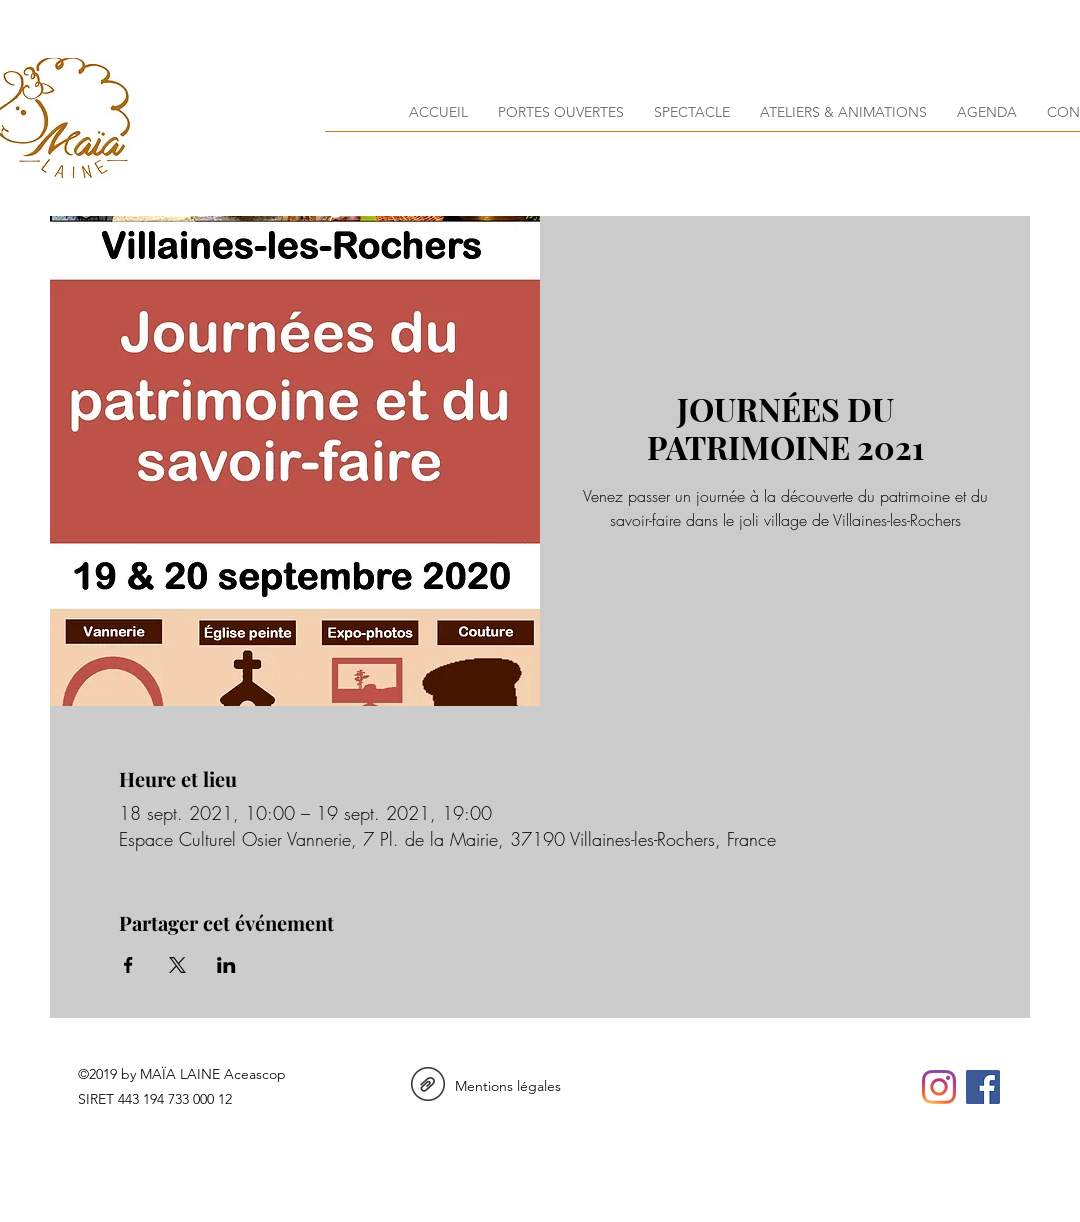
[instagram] (939, 1087)
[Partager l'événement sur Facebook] (128, 965)
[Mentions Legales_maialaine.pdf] (428, 1086)
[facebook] (983, 1087)
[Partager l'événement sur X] (177, 965)
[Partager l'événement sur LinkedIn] (226, 965)
